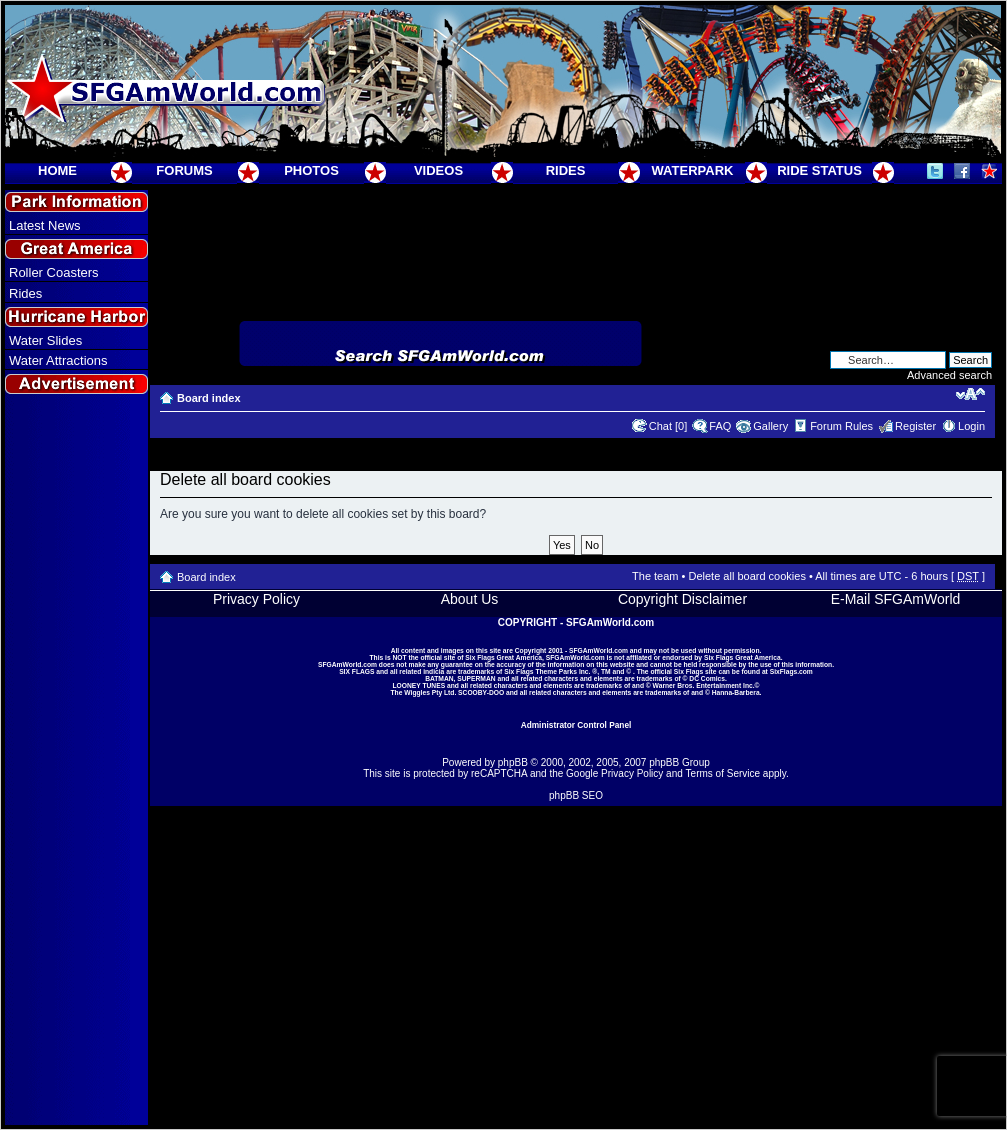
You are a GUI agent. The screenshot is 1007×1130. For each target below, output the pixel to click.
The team (655, 576)
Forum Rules (841, 426)
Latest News (45, 225)
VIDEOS (438, 170)
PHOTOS (311, 170)
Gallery (770, 426)
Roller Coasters (54, 272)
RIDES (566, 170)
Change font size (970, 394)
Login (971, 426)
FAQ (720, 426)
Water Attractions (58, 360)
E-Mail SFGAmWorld (896, 599)
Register (915, 426)
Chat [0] (668, 426)
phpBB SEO (576, 795)
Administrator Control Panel (576, 725)
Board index (209, 398)
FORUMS (184, 170)
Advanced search (949, 375)
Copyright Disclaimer (682, 599)
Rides (25, 293)
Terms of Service (723, 773)
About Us (470, 599)
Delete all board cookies (746, 576)
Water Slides (45, 340)
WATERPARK (693, 170)
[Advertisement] (77, 761)
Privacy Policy (256, 599)
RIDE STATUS (819, 170)
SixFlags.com (791, 671)
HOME (57, 170)
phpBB (513, 762)
